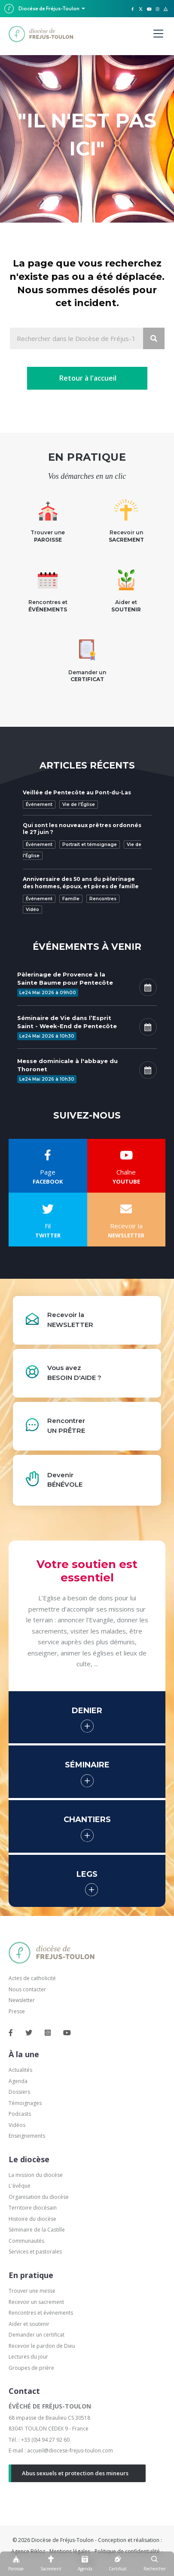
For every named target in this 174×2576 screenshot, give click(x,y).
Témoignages (25, 2103)
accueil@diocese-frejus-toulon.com (70, 2450)
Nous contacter (27, 1989)
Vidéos (17, 2125)
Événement (39, 804)
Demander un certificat (36, 2334)
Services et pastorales (35, 2251)
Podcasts (20, 2113)
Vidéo (32, 909)
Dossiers (19, 2092)
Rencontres (102, 899)
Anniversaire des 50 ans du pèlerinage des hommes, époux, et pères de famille (81, 883)
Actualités (20, 2070)
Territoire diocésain (33, 2207)
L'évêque (20, 2185)
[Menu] (158, 34)
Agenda (18, 2081)
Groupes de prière (31, 2367)
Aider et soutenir (29, 2324)
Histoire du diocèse (32, 2219)
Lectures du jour (28, 2356)
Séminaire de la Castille (37, 2229)
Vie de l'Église (78, 804)
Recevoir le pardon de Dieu (42, 2346)
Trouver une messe (32, 2290)
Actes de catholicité (32, 1978)
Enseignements (27, 2135)
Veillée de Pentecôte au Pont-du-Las (77, 792)
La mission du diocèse (36, 2175)
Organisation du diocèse (39, 2197)
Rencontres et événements (41, 2312)
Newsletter (22, 2000)
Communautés (26, 2240)
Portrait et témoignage (89, 844)
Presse (17, 2011)
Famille (70, 899)
